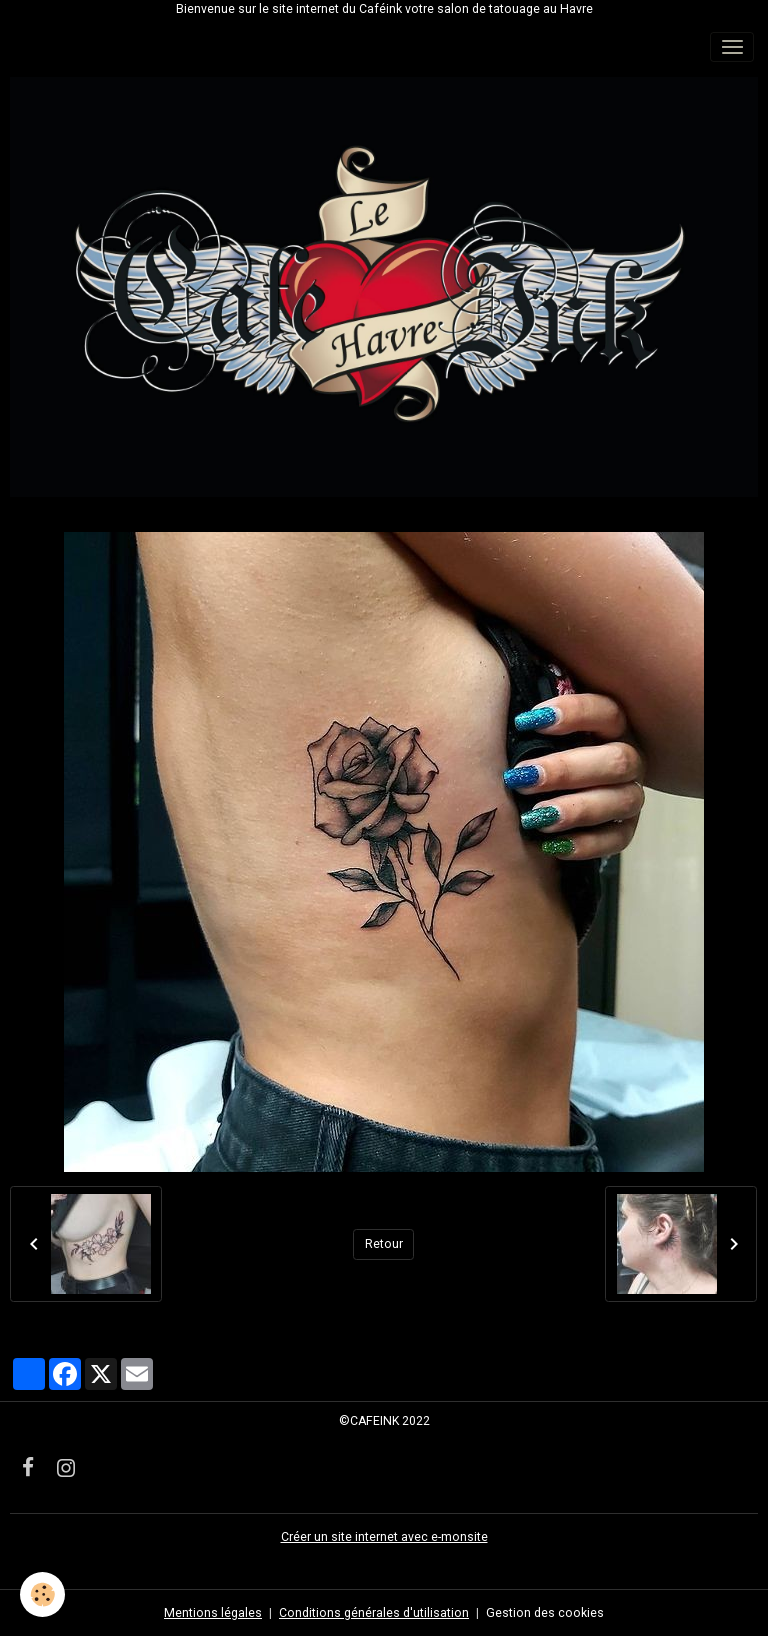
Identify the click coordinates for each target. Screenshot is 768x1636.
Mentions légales (213, 1613)
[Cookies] (42, 1594)
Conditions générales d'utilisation (374, 1613)
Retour (384, 1244)
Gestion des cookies (545, 1613)
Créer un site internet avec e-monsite (384, 1537)
